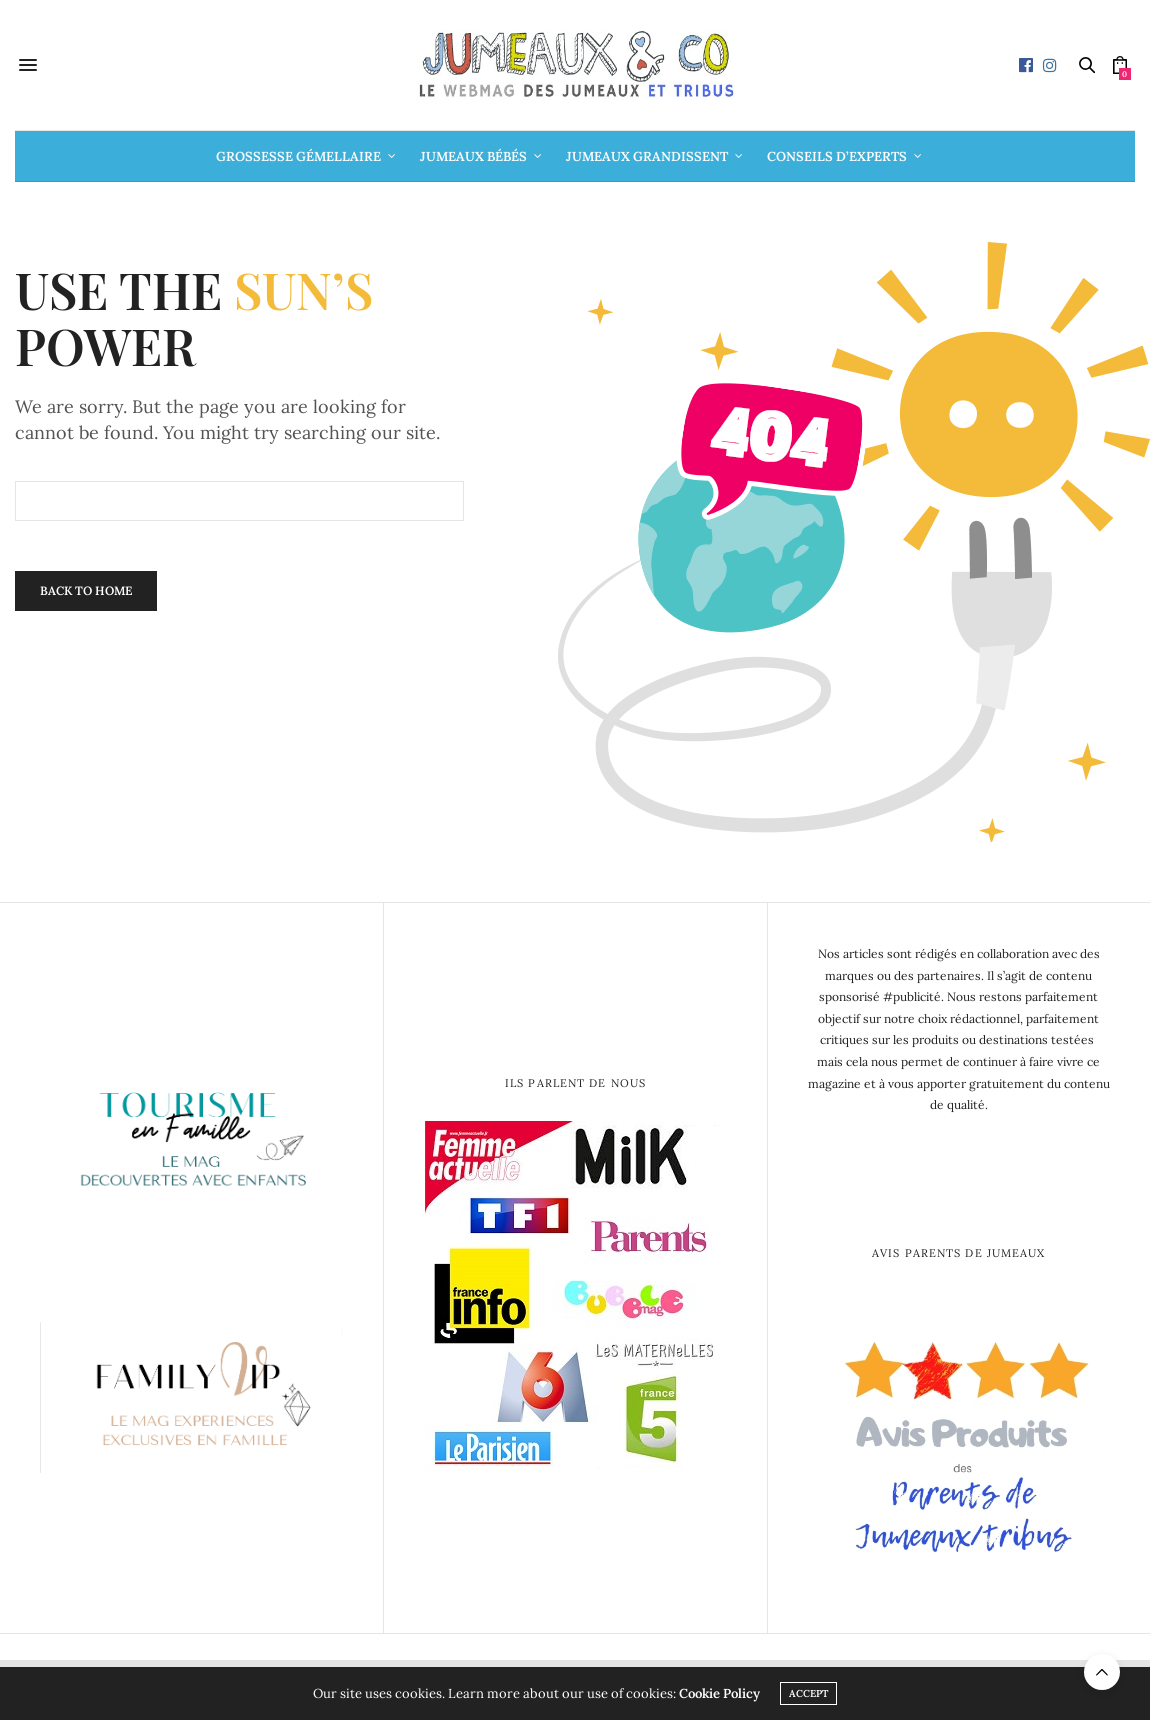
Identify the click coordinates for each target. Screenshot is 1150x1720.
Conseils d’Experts (837, 156)
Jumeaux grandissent (647, 156)
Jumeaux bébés (473, 156)
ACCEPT (808, 1693)
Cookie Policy (719, 1693)
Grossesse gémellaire (298, 156)
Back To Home (86, 590)
